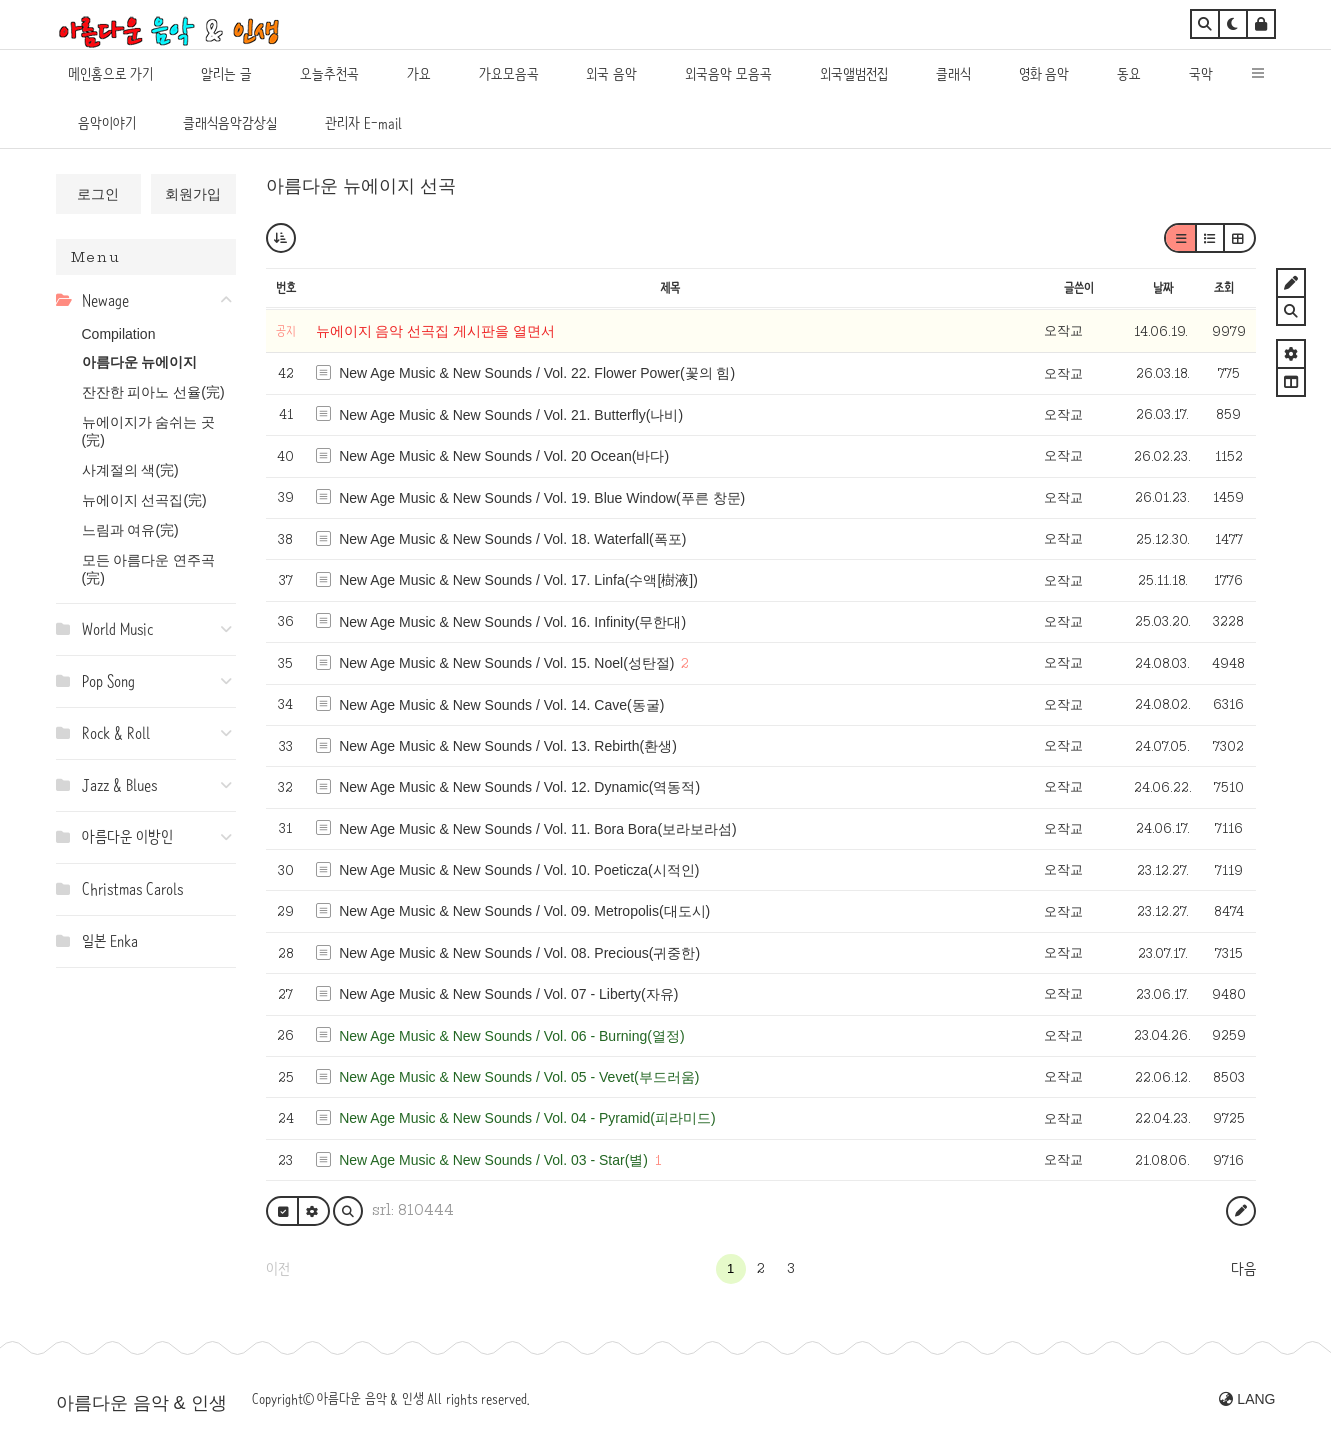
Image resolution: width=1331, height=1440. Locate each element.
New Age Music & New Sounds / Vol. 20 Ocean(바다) (504, 456)
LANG (1247, 1399)
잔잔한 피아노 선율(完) (153, 392)
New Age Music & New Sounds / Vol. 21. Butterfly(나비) (511, 415)
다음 (1243, 1269)
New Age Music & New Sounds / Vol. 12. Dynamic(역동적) (519, 787)
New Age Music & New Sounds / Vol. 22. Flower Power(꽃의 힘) (537, 373)
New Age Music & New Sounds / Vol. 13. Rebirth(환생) (508, 746)
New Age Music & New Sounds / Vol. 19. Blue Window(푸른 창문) (542, 498)
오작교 (1063, 330)
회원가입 (193, 194)
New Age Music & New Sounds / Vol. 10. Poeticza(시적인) (519, 870)
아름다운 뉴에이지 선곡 (361, 186)
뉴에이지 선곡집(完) (144, 500)
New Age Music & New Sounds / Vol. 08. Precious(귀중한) (519, 953)
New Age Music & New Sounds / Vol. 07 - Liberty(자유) (508, 994)
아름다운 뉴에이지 (140, 362)
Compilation (119, 334)
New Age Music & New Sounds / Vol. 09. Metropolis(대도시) (524, 911)
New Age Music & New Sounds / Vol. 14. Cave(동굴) (501, 705)
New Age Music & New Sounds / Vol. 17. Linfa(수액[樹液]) (518, 580)
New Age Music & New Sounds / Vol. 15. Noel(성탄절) (506, 663)
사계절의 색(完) (130, 470)
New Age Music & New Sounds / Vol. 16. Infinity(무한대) (512, 622)
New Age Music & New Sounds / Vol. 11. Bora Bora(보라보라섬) (538, 829)
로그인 (98, 194)
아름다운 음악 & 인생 (141, 1403)
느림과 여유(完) (130, 530)
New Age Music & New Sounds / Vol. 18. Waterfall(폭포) (512, 539)
